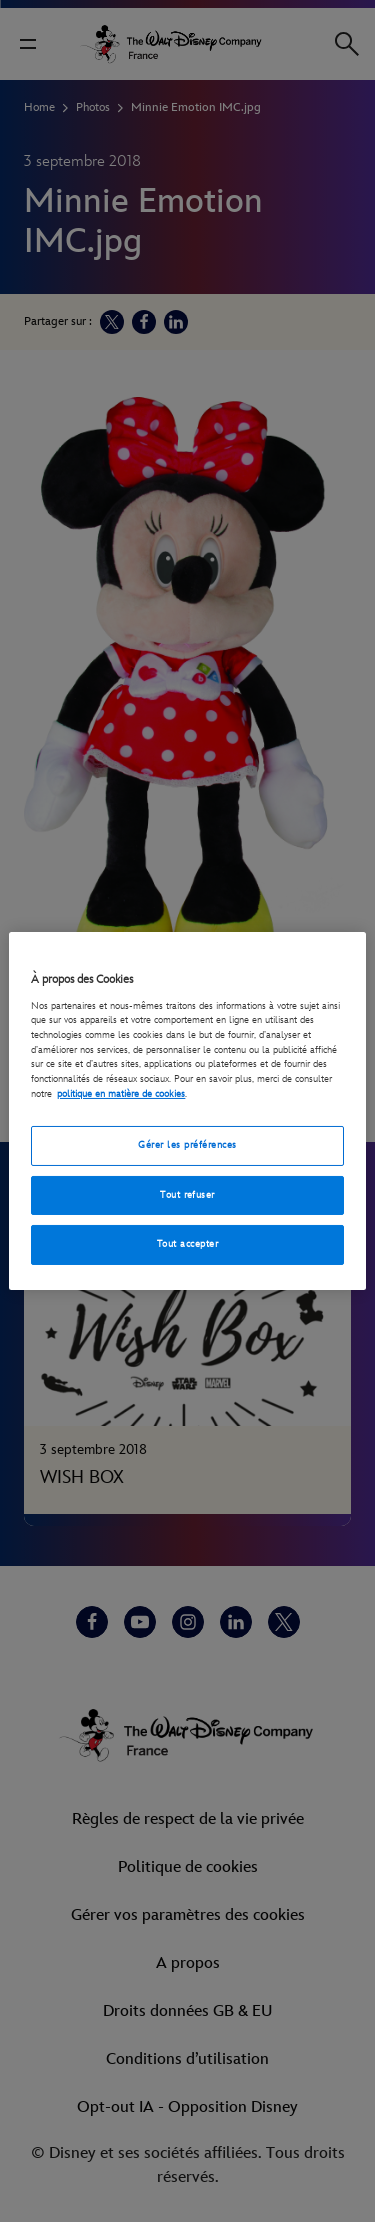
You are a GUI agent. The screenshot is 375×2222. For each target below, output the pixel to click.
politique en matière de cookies (121, 1094)
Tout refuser (187, 1195)
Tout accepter (187, 1244)
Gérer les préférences (187, 1145)
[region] (187, 1111)
